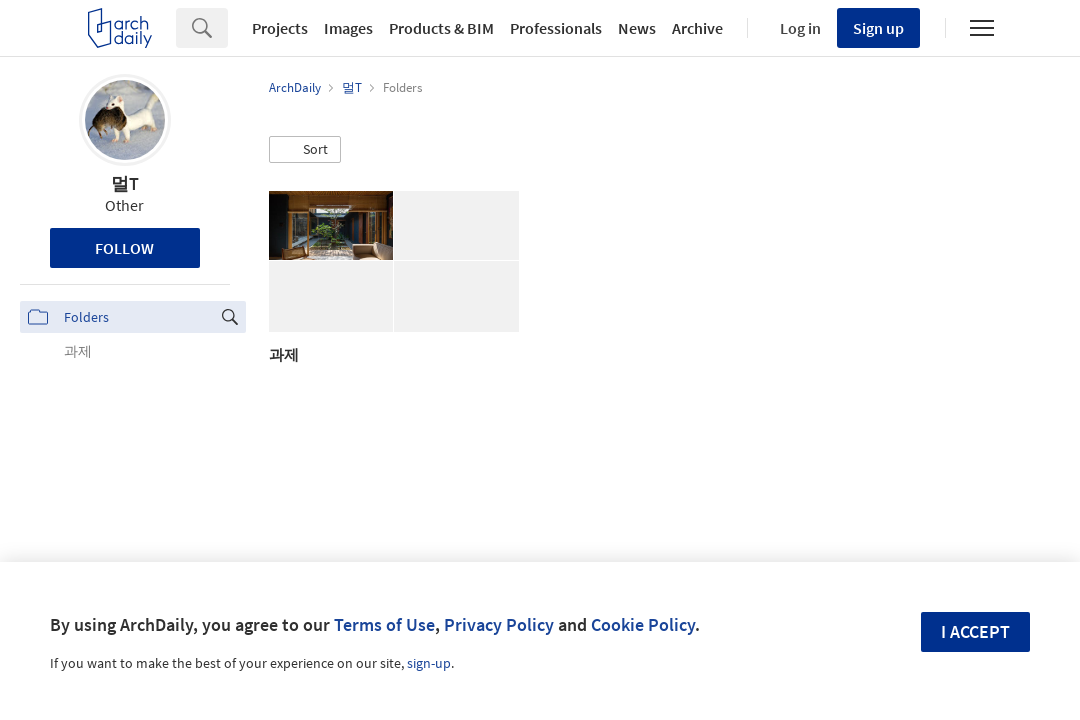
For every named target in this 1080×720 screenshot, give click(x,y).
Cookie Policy (643, 624)
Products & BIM (441, 28)
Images (348, 28)
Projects (280, 28)
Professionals (556, 28)
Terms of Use (384, 624)
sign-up (429, 663)
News (637, 28)
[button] (305, 150)
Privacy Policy (499, 624)
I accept (975, 631)
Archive (697, 28)
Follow (124, 248)
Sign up (878, 28)
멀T (125, 183)
